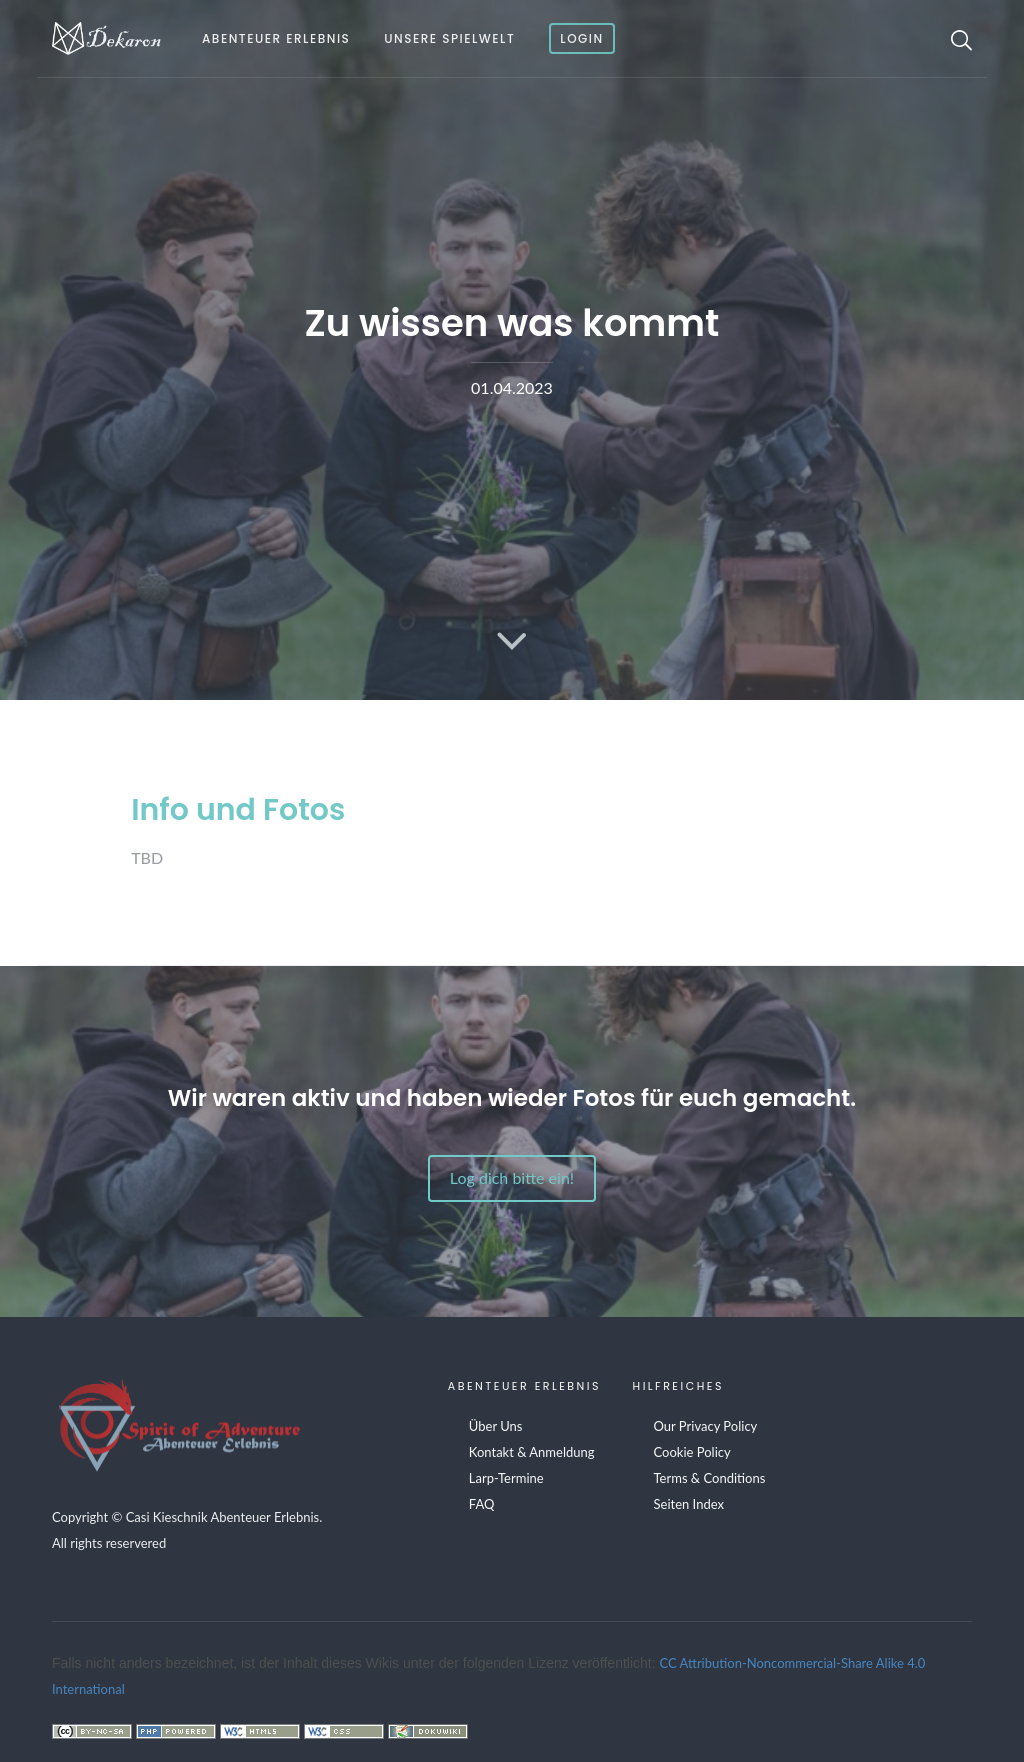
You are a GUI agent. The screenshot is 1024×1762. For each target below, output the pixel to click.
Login (582, 38)
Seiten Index (689, 1504)
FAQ (482, 1504)
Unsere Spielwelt (449, 38)
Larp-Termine (506, 1478)
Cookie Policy (692, 1452)
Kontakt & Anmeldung (532, 1452)
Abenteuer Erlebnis (276, 38)
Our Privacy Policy (706, 1426)
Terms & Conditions (710, 1478)
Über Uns (496, 1426)
